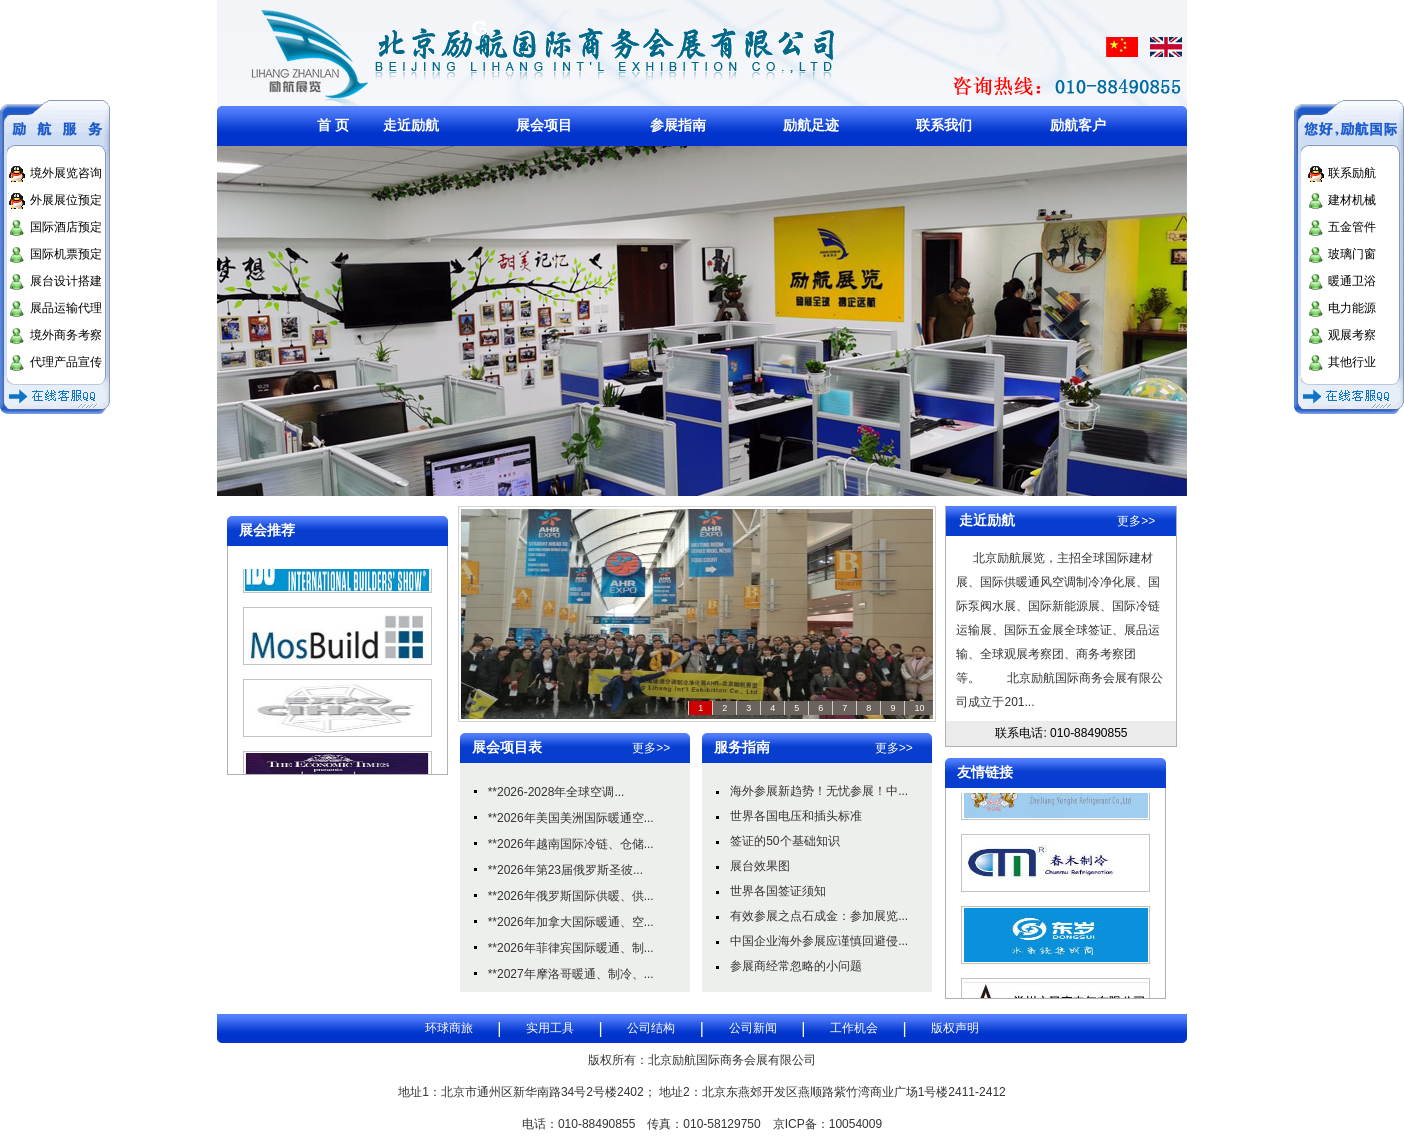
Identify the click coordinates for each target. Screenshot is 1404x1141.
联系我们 (944, 125)
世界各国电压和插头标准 (796, 816)
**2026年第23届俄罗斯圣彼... (565, 870)
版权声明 (955, 1028)
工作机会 (854, 1028)
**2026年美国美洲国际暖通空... (571, 818)
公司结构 (651, 1028)
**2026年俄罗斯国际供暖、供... (571, 896)
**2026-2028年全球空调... (556, 792)
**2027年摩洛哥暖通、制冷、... (571, 974)
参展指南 (678, 125)
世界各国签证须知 (778, 891)
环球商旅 (449, 1028)
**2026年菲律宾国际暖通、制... (571, 948)
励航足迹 (811, 125)
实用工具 (550, 1028)
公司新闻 (753, 1028)
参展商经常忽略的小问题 (796, 966)
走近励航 (411, 125)
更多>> (651, 748)
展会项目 (544, 125)
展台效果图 (760, 866)
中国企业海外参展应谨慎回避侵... (819, 941)
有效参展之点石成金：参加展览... (819, 916)
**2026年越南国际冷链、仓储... (571, 844)
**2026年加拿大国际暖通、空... (571, 922)
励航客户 (1078, 125)
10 (919, 708)
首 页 (333, 125)
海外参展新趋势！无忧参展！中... (819, 791)
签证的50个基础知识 (784, 841)
